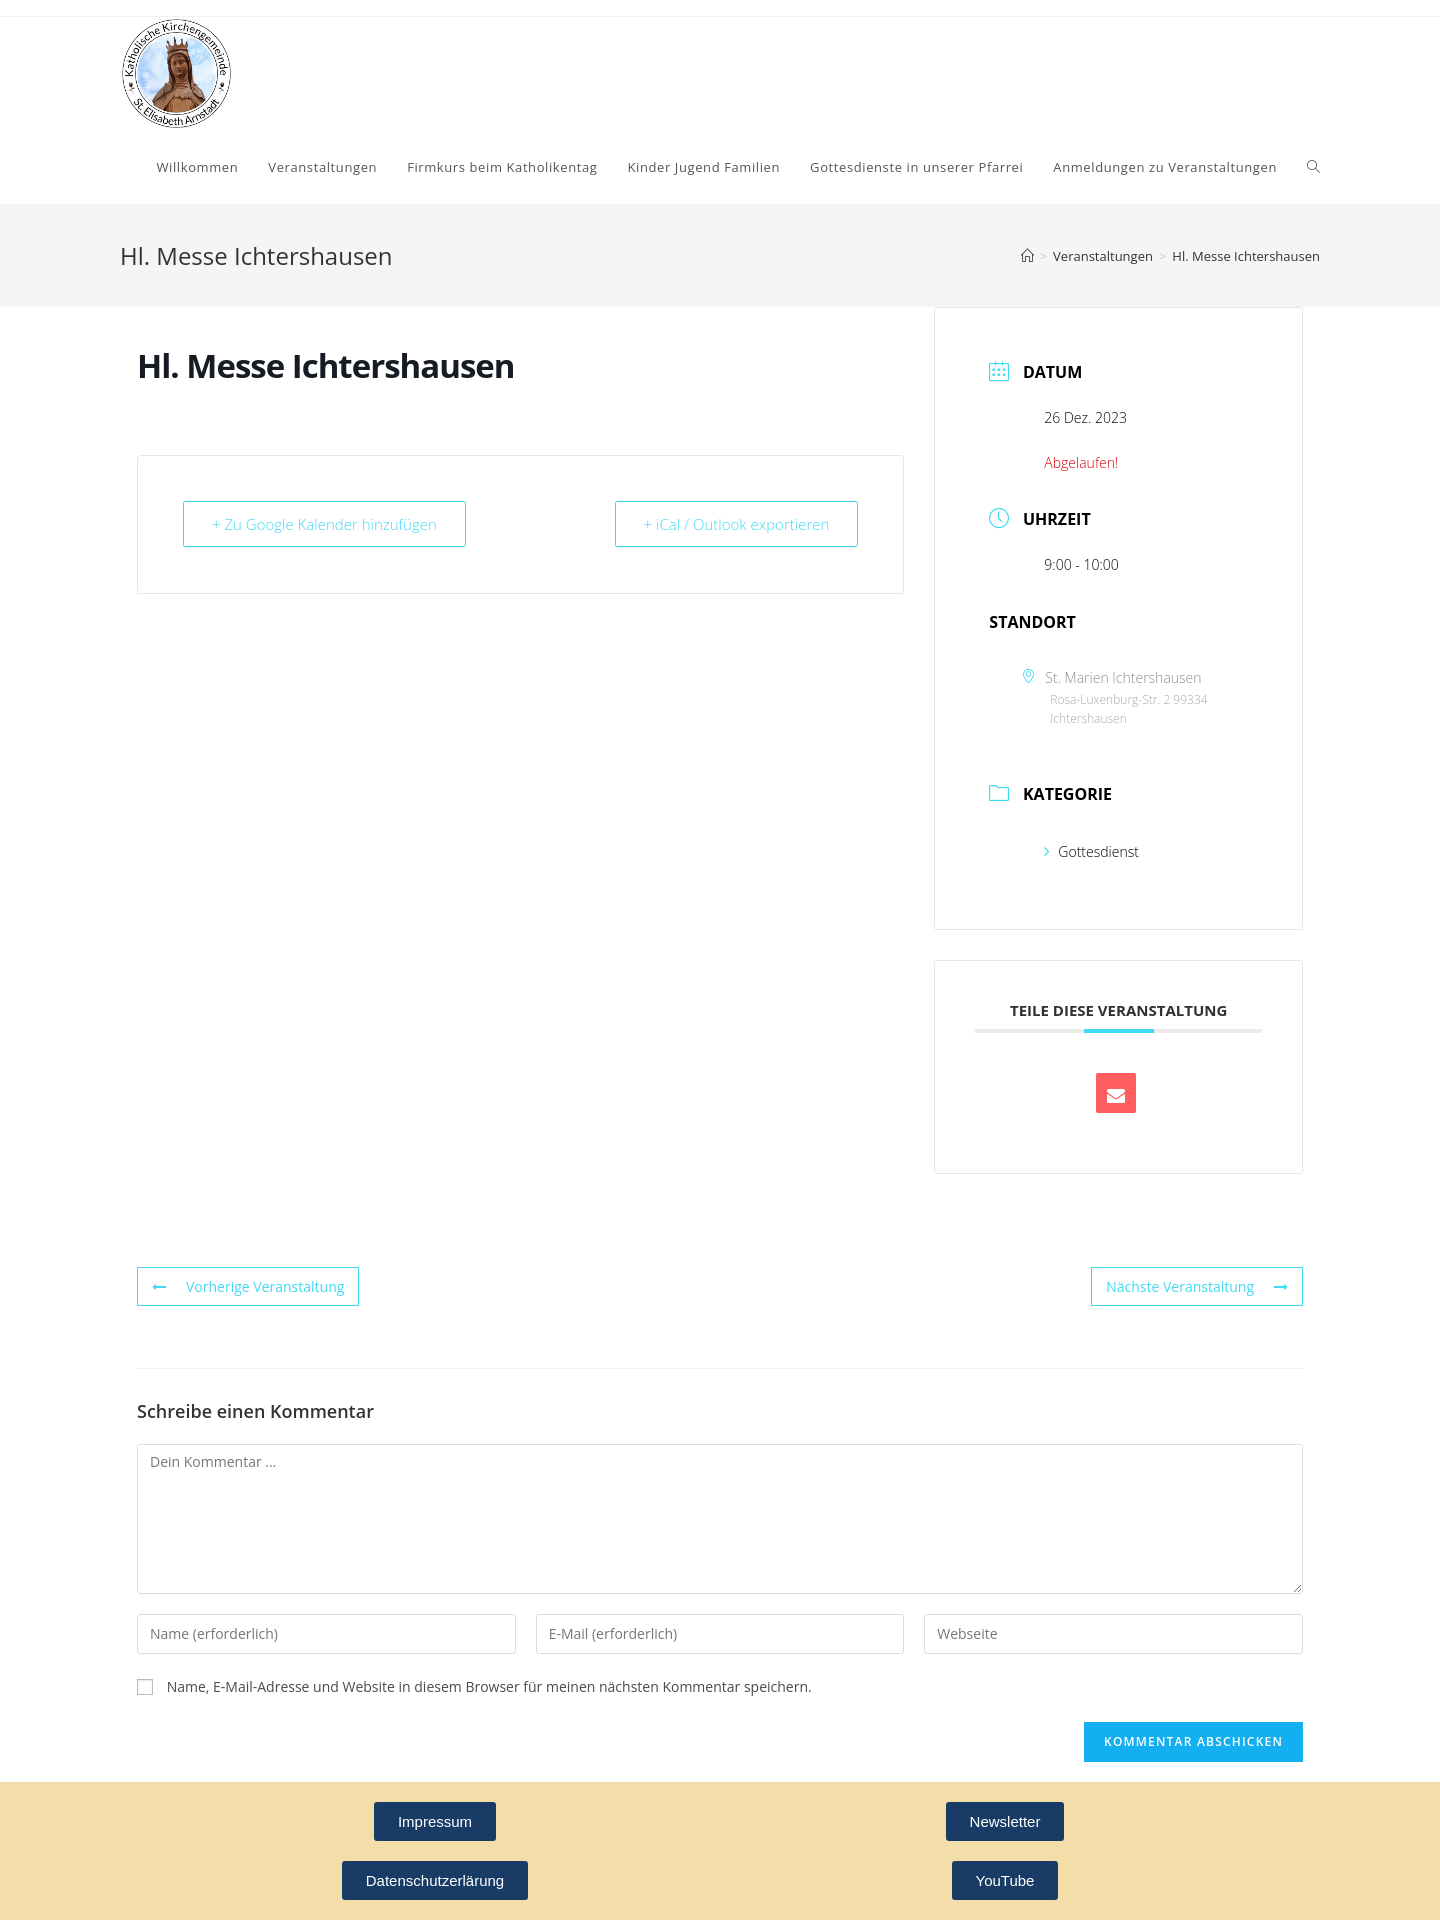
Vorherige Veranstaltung (248, 1286)
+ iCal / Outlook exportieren (737, 524)
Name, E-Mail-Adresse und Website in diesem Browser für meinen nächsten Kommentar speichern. (489, 1686)
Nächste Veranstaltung (1197, 1286)
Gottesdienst (1091, 851)
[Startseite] (1027, 256)
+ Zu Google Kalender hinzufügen (324, 524)
